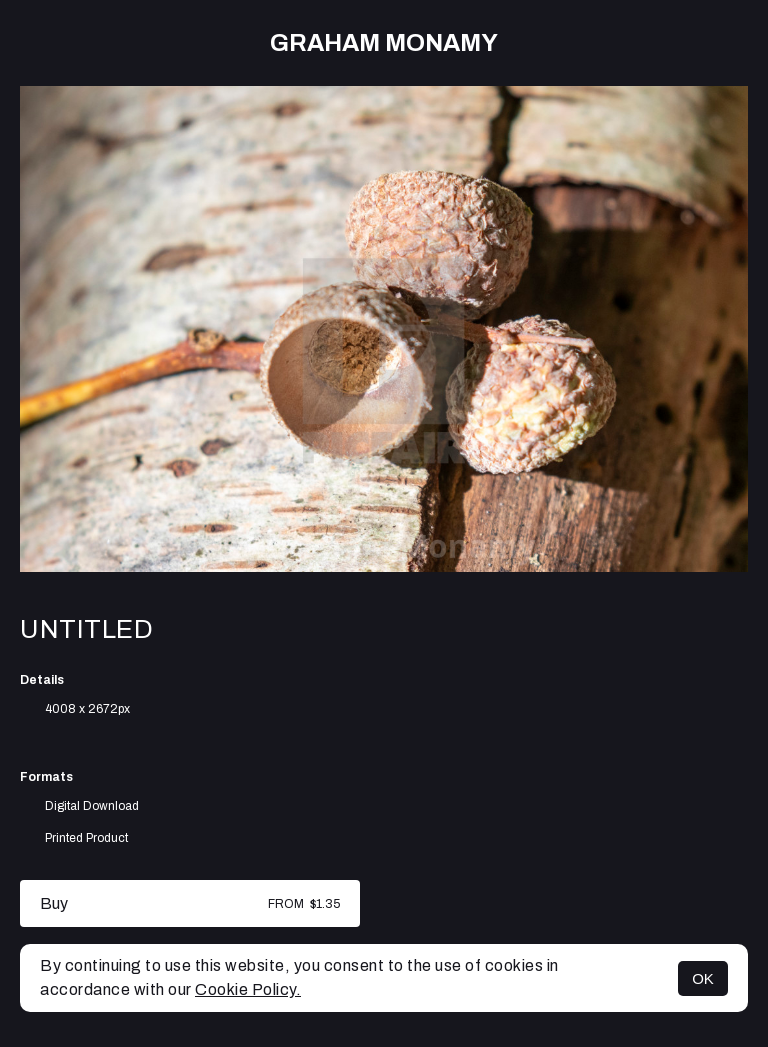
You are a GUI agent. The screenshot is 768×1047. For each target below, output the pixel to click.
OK (703, 978)
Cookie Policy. (248, 989)
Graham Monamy (384, 43)
